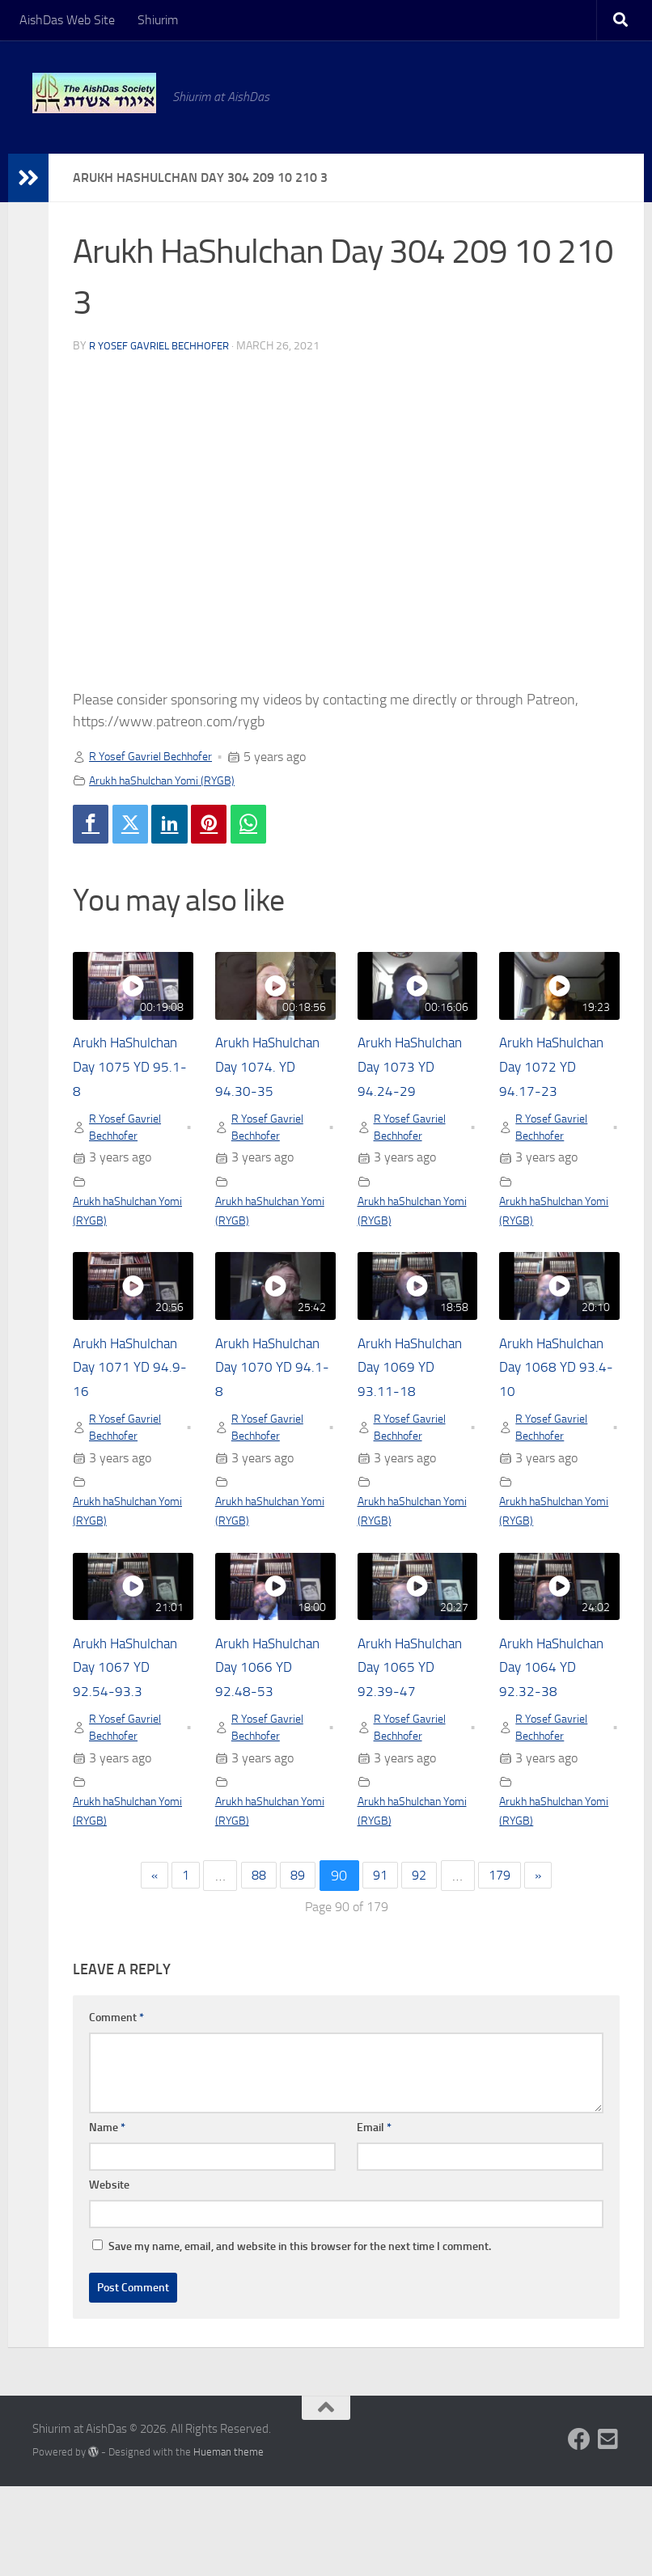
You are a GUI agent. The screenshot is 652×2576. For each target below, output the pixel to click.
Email (374, 2217)
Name (107, 2217)
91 (382, 1965)
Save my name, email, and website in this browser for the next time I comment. (299, 2336)
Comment (116, 2107)
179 (509, 1965)
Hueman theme (228, 2542)
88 (251, 1965)
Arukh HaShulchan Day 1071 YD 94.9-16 (131, 1399)
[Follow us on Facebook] (579, 2529)
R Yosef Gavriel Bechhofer (164, 346)
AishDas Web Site (67, 19)
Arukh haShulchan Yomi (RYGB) (174, 780)
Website (109, 2275)
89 (295, 1965)
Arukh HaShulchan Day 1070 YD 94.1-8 (271, 1399)
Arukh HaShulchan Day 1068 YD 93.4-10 (557, 1399)
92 (425, 1965)
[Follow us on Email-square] (608, 2529)
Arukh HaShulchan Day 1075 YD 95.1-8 (129, 1070)
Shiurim (158, 19)
